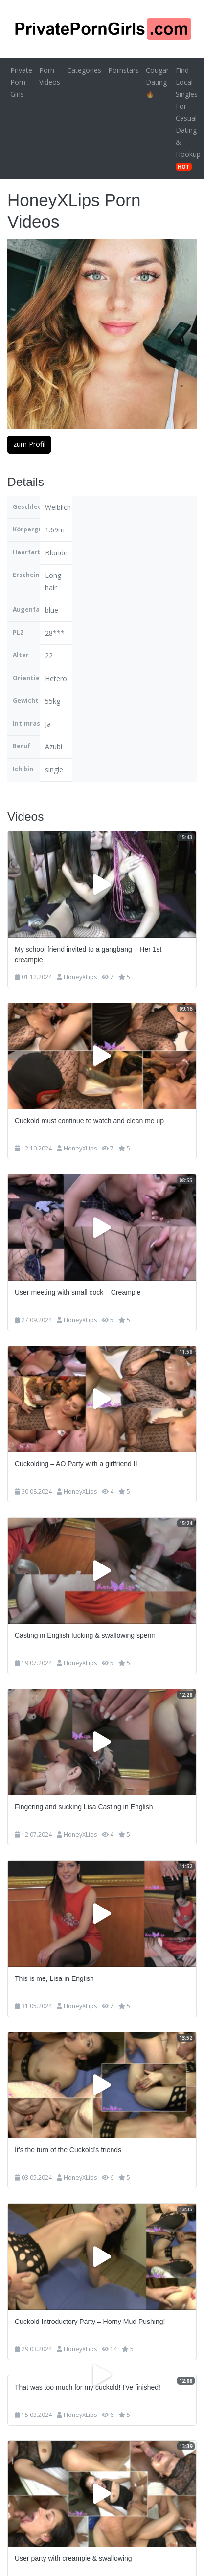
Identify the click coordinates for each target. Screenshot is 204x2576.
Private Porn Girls (21, 82)
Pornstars (123, 70)
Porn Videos (49, 76)
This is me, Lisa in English (54, 1978)
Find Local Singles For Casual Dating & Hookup (188, 118)
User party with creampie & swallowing (73, 2558)
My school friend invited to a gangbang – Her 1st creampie (88, 954)
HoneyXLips (80, 977)
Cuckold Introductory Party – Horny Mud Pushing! (90, 2321)
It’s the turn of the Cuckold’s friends (68, 2150)
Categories (84, 70)
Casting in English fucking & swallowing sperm (85, 1635)
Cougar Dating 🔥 (157, 82)
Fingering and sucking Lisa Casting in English (84, 1807)
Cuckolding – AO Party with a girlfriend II (76, 1464)
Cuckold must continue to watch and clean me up (89, 1121)
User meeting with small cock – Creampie (78, 1292)
